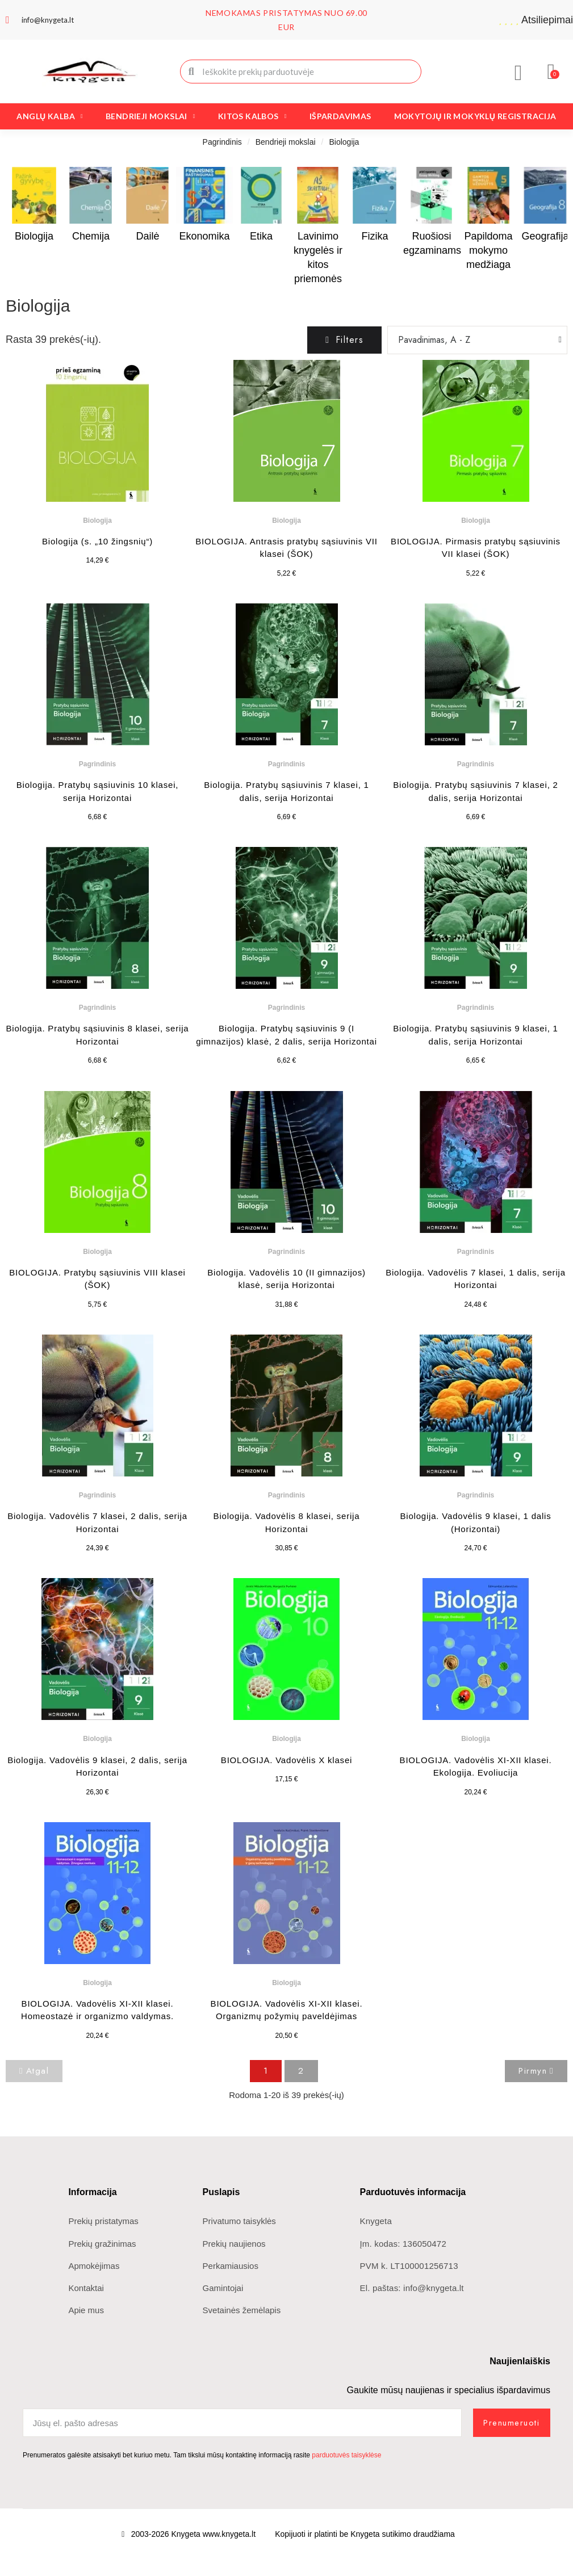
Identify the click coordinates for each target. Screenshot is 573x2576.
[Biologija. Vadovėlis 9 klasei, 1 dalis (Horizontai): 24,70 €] (475, 1445)
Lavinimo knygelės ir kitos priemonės (318, 257)
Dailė (147, 236)
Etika (261, 236)
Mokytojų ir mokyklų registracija (475, 116)
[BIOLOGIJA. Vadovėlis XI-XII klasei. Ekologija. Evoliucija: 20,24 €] (475, 1688)
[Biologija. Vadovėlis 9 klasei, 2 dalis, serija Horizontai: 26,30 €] (97, 1688)
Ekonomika (204, 236)
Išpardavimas (340, 116)
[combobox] (301, 71)
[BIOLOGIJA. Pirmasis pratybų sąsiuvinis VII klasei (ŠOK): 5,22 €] (475, 470)
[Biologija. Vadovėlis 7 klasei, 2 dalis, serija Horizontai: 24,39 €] (97, 1445)
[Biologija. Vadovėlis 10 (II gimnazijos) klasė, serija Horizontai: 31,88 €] (286, 1201)
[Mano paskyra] (518, 72)
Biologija (34, 236)
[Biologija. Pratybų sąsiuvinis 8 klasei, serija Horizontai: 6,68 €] (97, 957)
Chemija (91, 236)
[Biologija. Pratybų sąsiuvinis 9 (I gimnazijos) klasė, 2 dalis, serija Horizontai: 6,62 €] (286, 957)
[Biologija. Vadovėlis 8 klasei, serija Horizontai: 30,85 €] (286, 1445)
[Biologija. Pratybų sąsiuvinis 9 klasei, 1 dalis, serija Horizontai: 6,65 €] (475, 957)
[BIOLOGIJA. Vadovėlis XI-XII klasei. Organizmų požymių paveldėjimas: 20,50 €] (286, 1932)
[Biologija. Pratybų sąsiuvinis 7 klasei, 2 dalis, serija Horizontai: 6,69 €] (475, 713)
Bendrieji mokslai (150, 116)
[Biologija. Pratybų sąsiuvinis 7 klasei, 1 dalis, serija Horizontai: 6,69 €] (286, 713)
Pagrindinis (222, 141)
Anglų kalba (49, 116)
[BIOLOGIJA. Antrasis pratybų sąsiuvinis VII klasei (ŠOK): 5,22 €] (286, 470)
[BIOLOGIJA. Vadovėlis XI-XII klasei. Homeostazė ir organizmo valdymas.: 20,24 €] (97, 1932)
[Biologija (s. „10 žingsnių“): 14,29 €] (97, 464)
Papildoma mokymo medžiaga (488, 250)
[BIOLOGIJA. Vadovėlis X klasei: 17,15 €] (286, 1682)
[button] (552, 71)
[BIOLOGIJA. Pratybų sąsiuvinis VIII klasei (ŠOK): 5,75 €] (97, 1201)
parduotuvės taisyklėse (346, 2455)
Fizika (374, 236)
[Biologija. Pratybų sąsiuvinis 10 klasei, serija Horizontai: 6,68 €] (97, 713)
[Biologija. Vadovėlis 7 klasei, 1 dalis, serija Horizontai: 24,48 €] (475, 1201)
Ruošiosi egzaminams (431, 243)
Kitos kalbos (252, 116)
